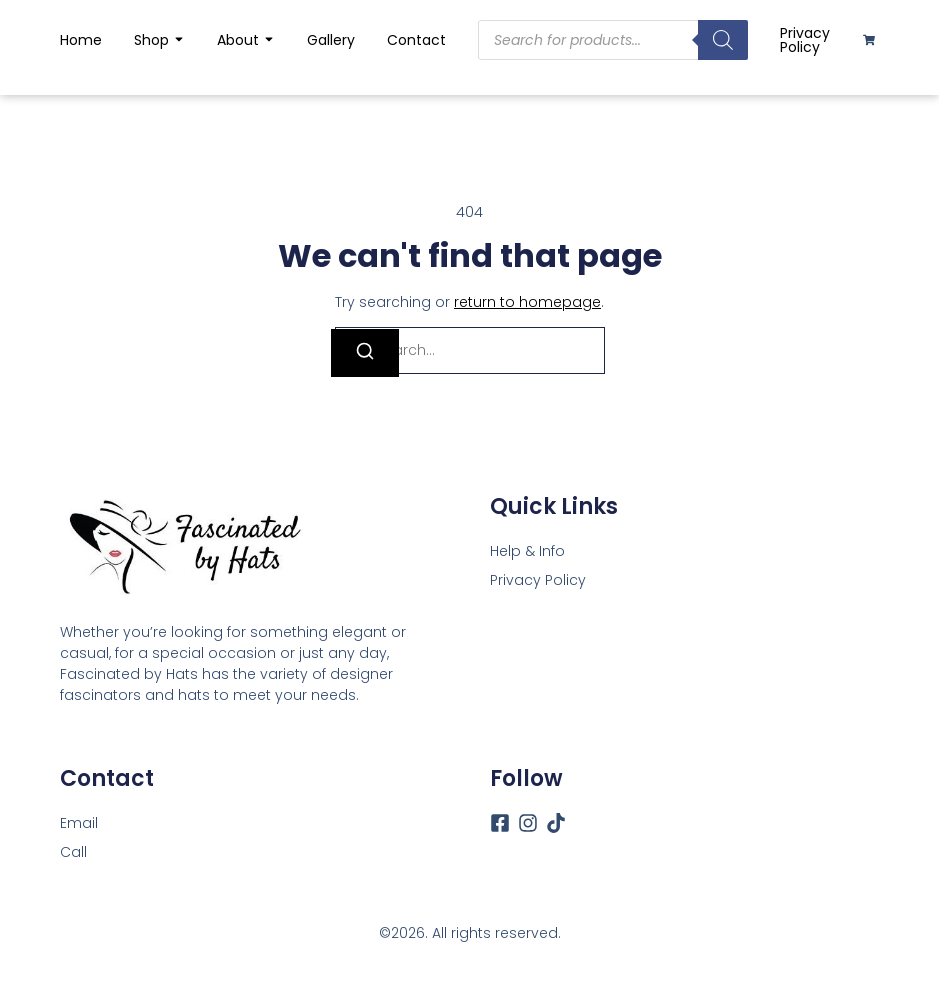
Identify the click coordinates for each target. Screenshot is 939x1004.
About (238, 40)
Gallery (331, 40)
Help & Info (527, 551)
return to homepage (527, 302)
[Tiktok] (556, 823)
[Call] (73, 852)
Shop (151, 40)
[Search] (365, 353)
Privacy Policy (805, 40)
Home (81, 40)
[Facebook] (500, 823)
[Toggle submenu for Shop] (177, 40)
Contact (416, 40)
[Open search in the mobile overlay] (613, 40)
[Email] (79, 823)
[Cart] (869, 40)
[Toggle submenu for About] (267, 40)
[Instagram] (528, 823)
